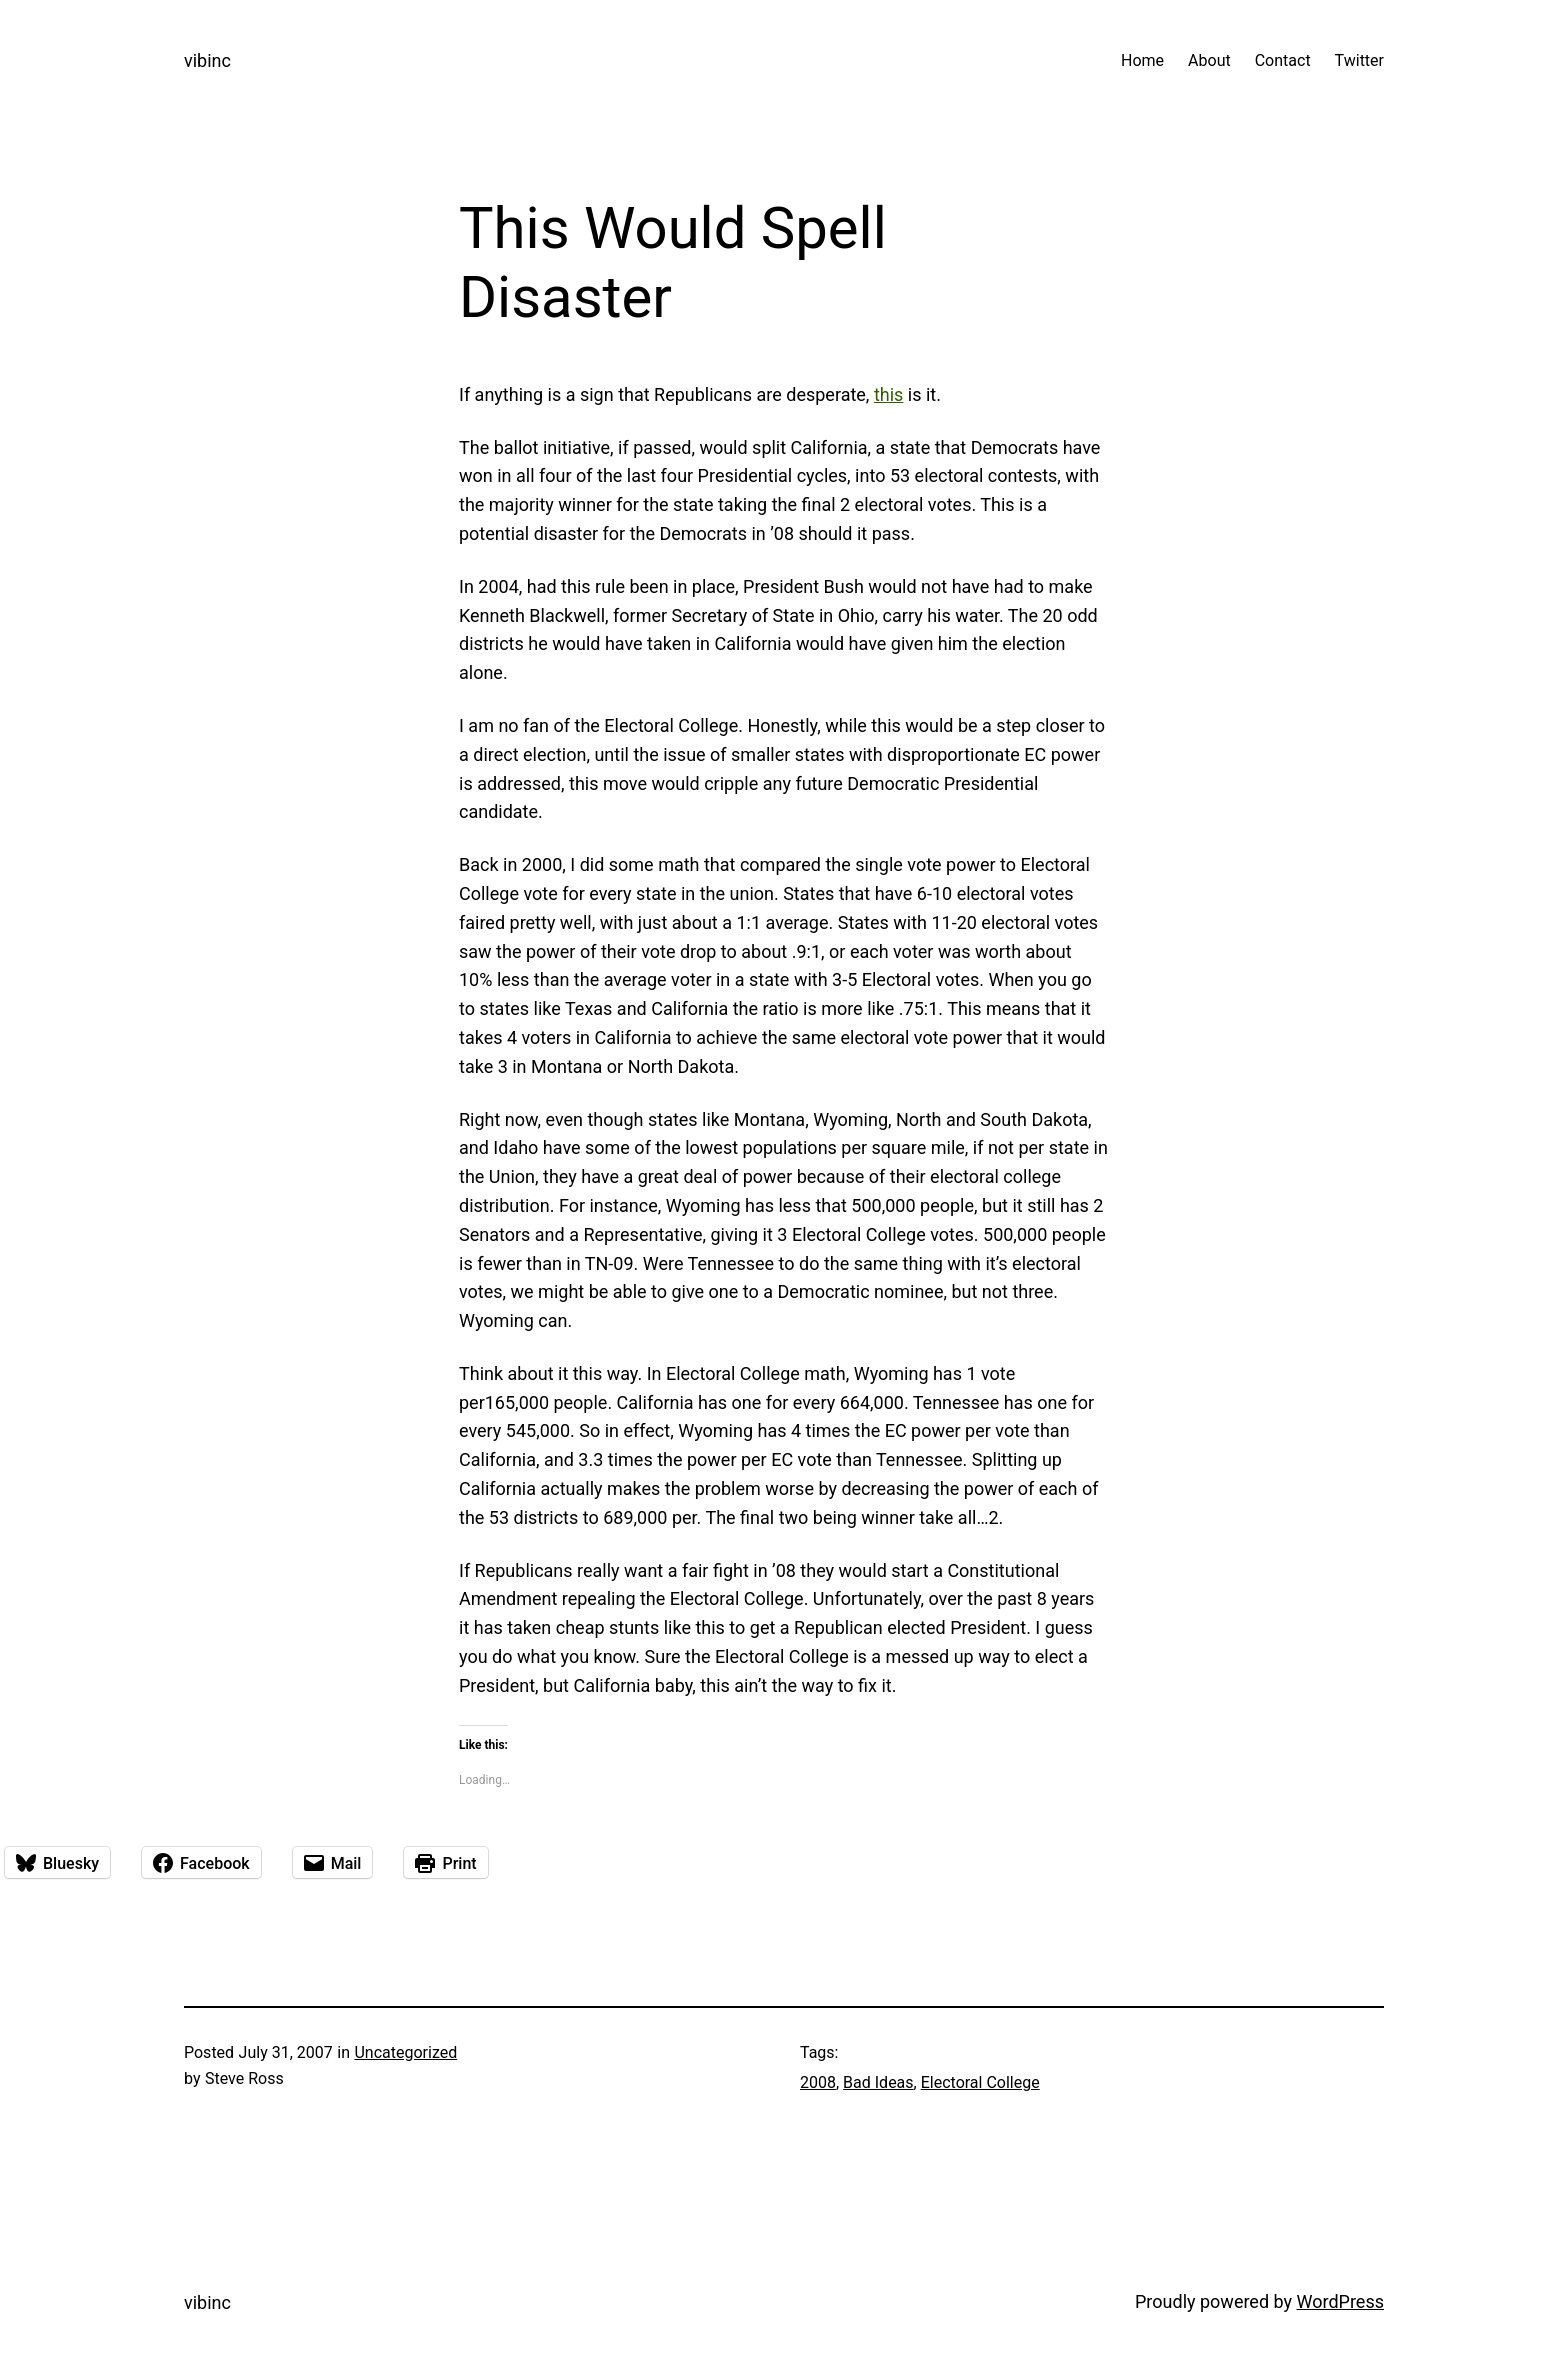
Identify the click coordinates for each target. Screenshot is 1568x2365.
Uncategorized (405, 2052)
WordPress (1340, 2301)
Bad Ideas (878, 2082)
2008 (818, 2082)
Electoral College (980, 2082)
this (888, 394)
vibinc (207, 60)
